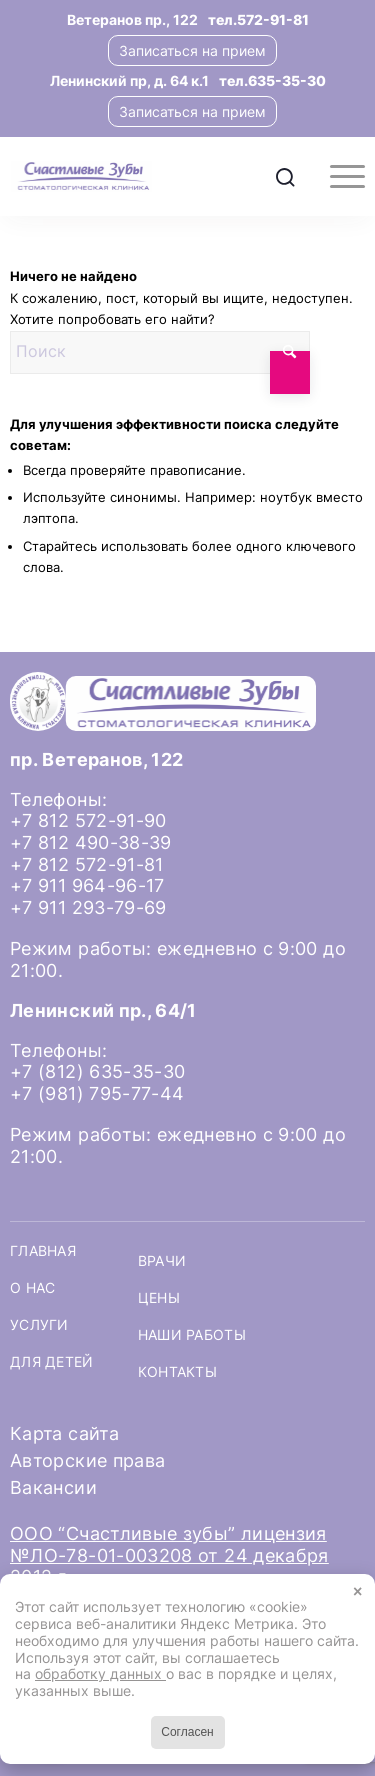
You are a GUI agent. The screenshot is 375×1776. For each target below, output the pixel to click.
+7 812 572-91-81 (87, 864)
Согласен (187, 1732)
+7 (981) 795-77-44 (97, 1093)
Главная (43, 1251)
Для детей (52, 1362)
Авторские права (87, 1460)
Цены (159, 1298)
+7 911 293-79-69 (88, 907)
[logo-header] (152, 176)
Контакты (177, 1372)
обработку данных (100, 1673)
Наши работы (192, 1335)
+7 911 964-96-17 (87, 885)
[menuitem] (285, 176)
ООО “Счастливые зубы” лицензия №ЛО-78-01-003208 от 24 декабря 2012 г (169, 1555)
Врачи (162, 1261)
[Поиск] (285, 176)
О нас (32, 1288)
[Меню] (337, 176)
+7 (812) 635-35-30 (97, 1071)
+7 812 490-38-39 (91, 842)
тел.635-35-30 (272, 80)
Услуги (39, 1325)
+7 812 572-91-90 (88, 820)
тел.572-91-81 (258, 19)
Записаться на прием (192, 50)
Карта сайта (64, 1433)
